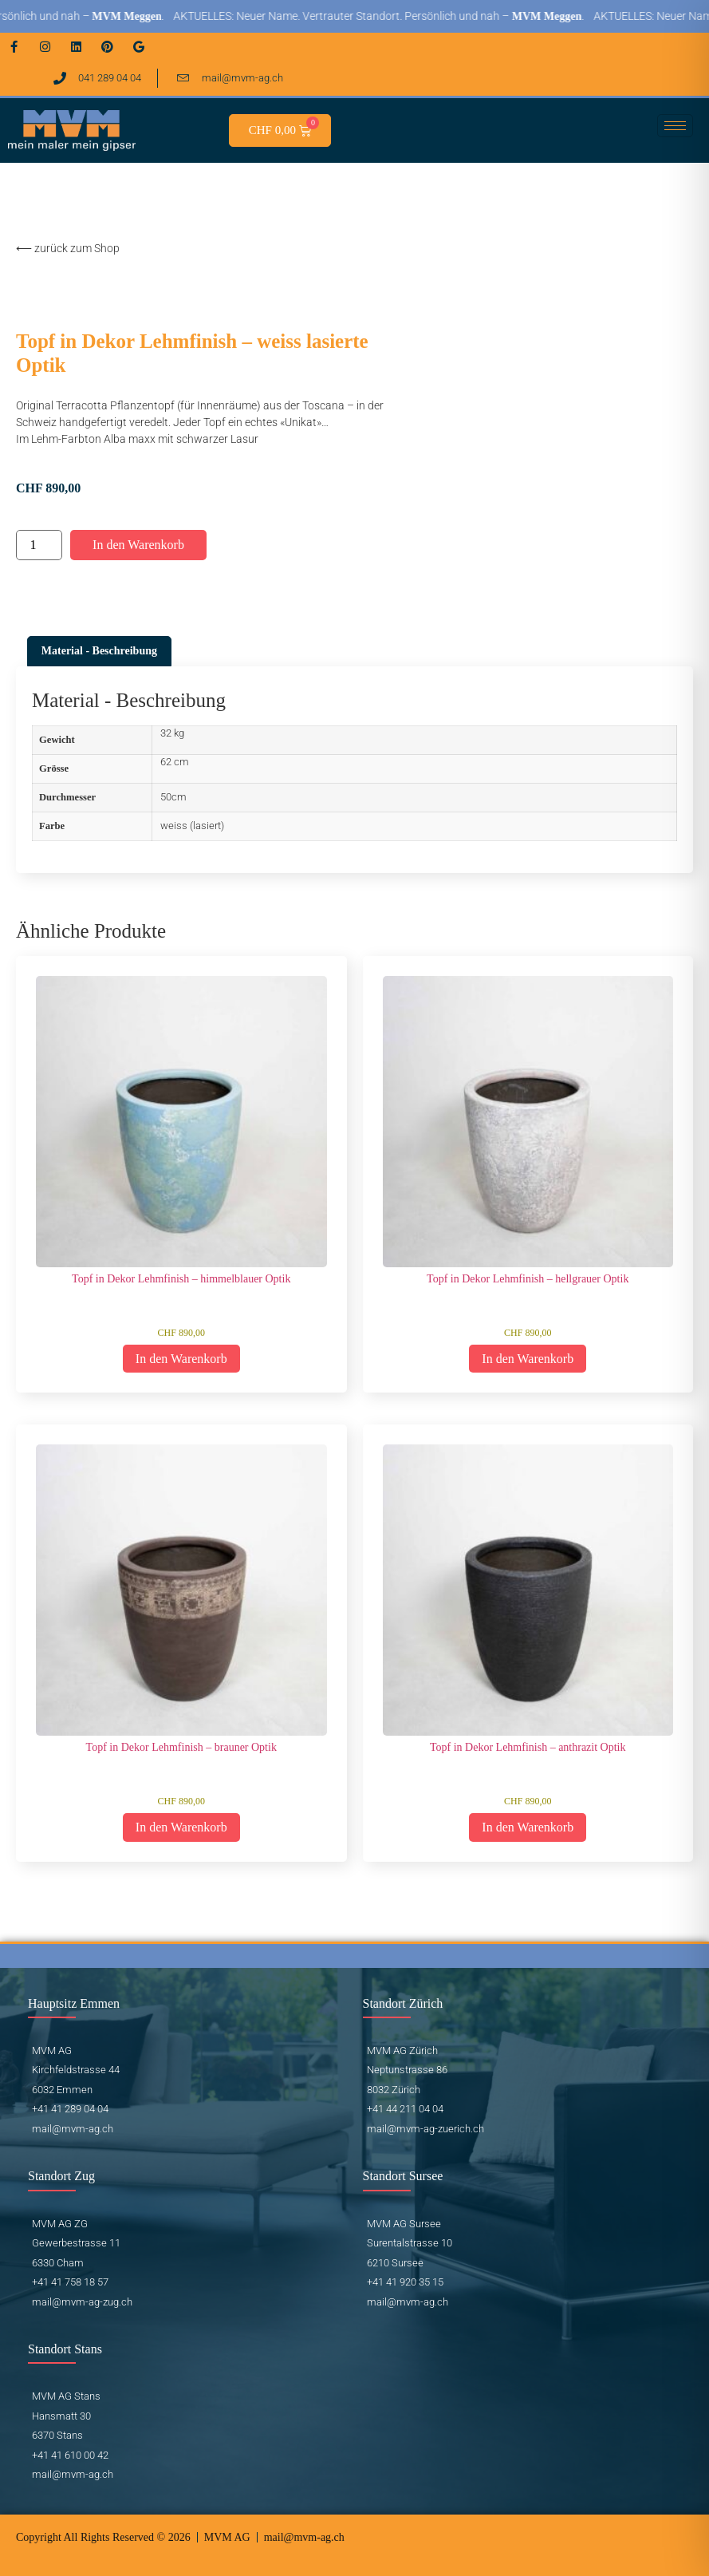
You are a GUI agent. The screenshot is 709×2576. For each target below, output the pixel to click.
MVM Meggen (142, 16)
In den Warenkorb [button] (181, 1358)
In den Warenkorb (138, 544)
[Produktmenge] (39, 545)
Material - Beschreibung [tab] (99, 651)
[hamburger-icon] (675, 125)
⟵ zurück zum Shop (68, 248)
